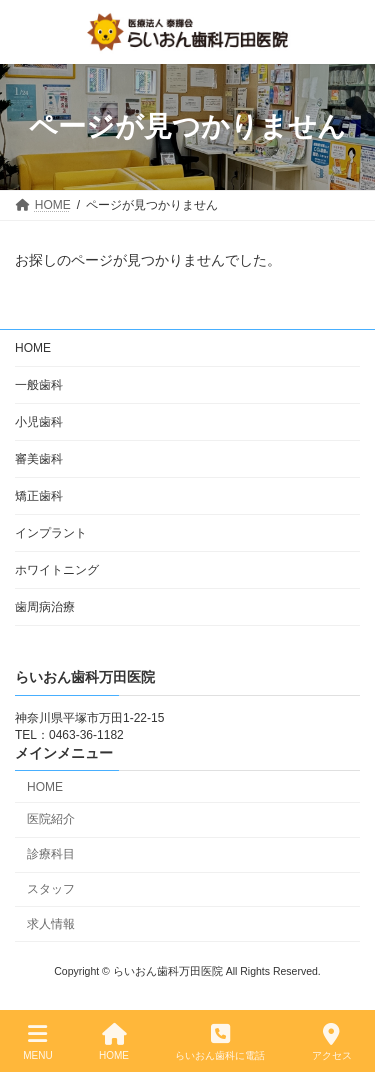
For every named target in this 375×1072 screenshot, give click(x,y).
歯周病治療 (45, 607)
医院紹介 (51, 819)
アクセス (332, 1042)
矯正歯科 (39, 496)
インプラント (51, 533)
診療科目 (51, 854)
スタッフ (51, 889)
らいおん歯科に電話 (220, 1042)
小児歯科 (39, 422)
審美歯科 (39, 459)
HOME (33, 348)
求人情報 (51, 923)
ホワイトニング (57, 570)
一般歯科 (39, 385)
